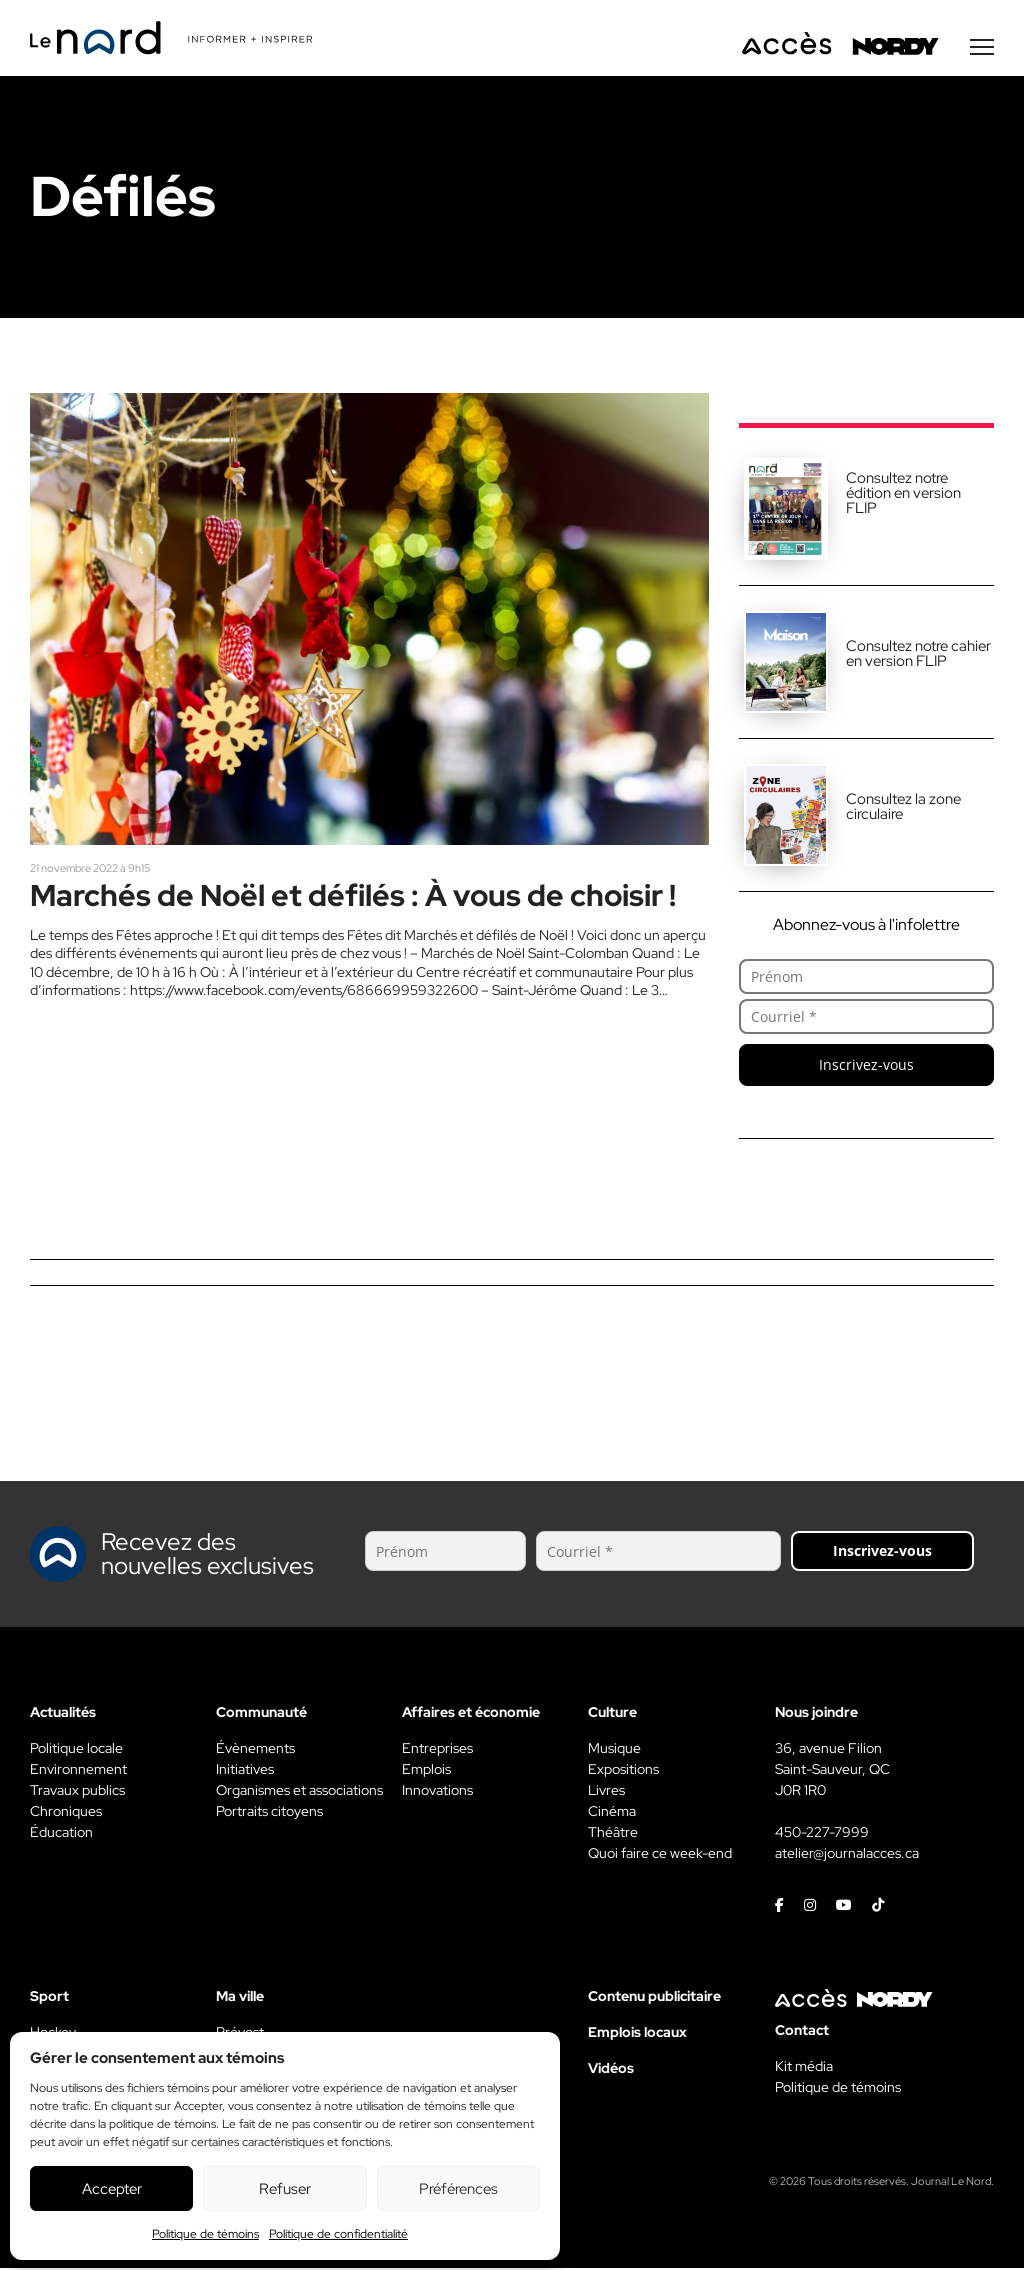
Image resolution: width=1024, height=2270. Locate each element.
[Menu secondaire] (982, 49)
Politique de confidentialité (338, 2234)
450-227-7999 (822, 1834)
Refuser (285, 2189)
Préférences (458, 2189)
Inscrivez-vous (866, 1066)
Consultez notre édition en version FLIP (903, 495)
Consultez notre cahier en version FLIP (918, 655)
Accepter (112, 2189)
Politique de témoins (205, 2234)
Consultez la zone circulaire (903, 808)
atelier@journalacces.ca (847, 1855)
